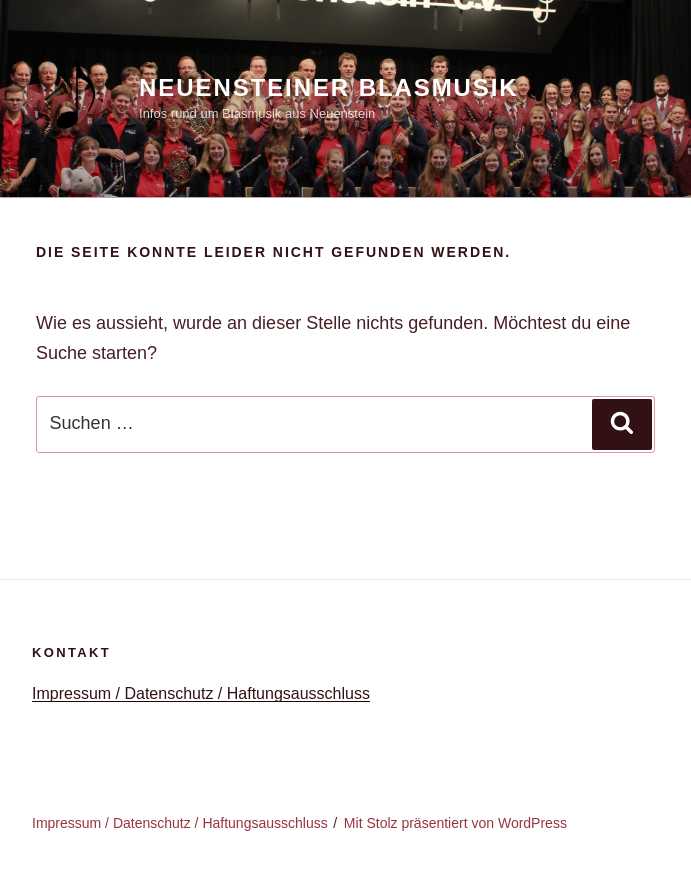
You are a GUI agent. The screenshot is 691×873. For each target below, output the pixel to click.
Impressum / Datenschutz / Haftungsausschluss (201, 693)
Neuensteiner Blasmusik (329, 87)
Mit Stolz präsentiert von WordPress (455, 823)
